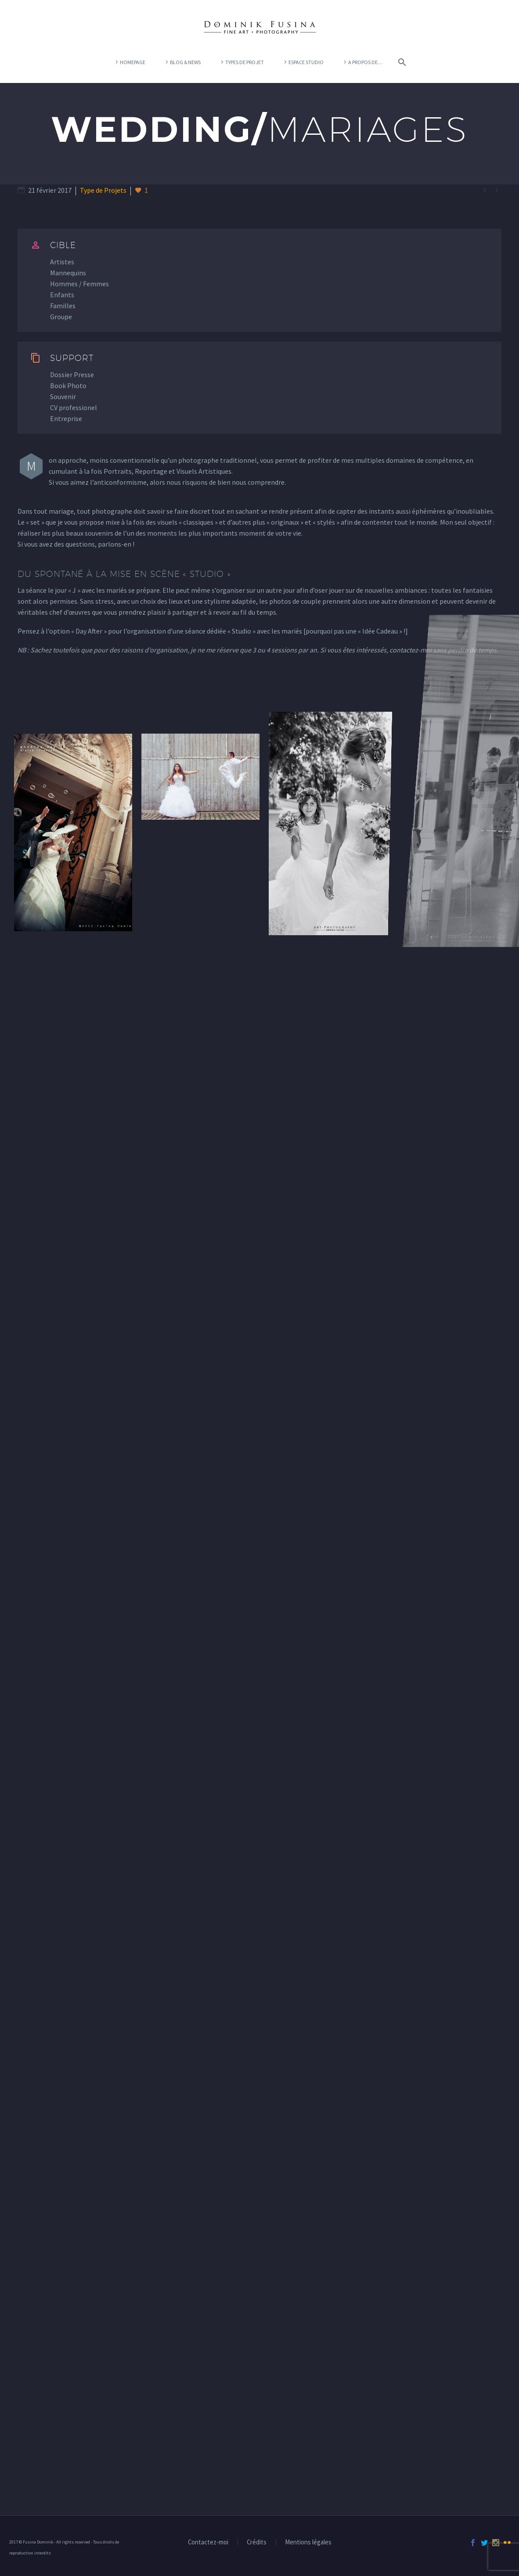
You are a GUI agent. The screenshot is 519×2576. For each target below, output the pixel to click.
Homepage (132, 62)
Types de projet (244, 62)
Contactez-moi (208, 2542)
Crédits (257, 2542)
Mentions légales (308, 2542)
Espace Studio (306, 62)
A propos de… (365, 62)
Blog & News (185, 62)
